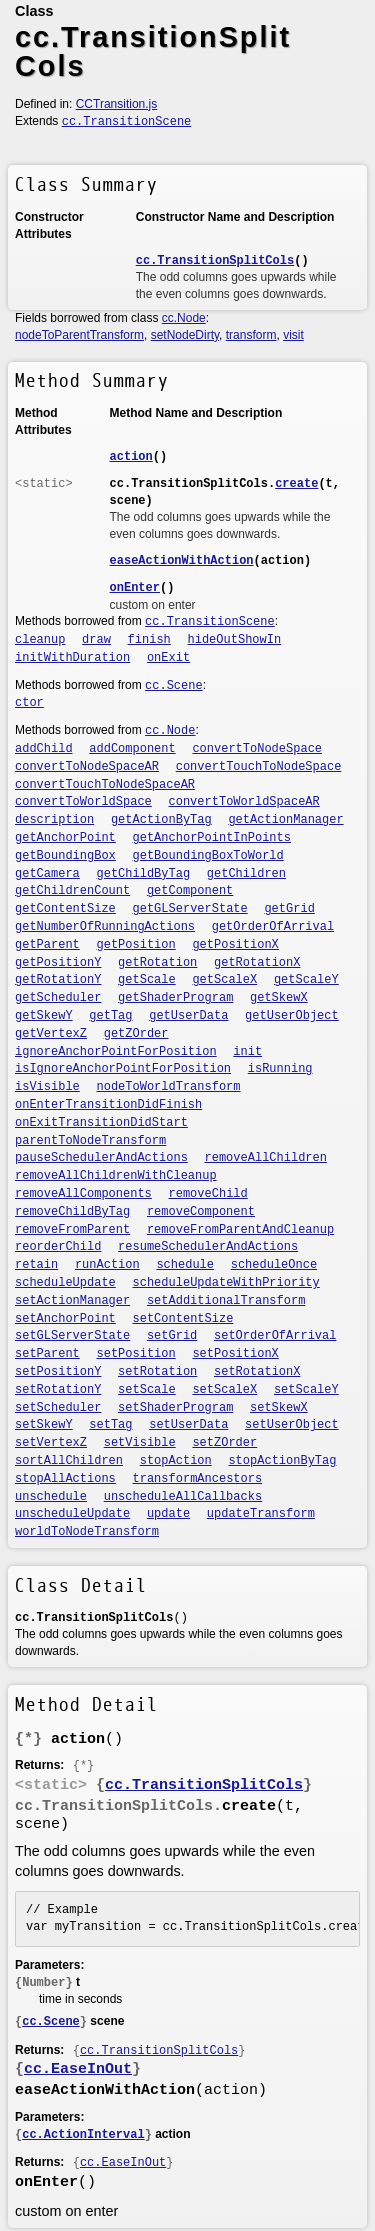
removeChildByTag (72, 1212)
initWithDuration (72, 658)
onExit (168, 658)
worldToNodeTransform (87, 1532)
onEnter (135, 588)
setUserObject (292, 1425)
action (131, 457)
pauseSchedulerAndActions (101, 1158)
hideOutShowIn (235, 640)
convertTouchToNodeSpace (259, 767)
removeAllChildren (266, 1158)
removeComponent (201, 1212)
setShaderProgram (175, 1408)
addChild (44, 749)
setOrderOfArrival (275, 1336)
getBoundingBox (65, 856)
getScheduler (58, 998)
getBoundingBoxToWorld (208, 856)
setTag (110, 1425)
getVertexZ (51, 1034)
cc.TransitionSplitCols (215, 261)
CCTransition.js (117, 104)
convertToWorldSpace (83, 802)
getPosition (136, 945)
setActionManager (72, 1301)
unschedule (51, 1497)
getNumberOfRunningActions (105, 927)
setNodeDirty (185, 335)
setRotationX (257, 1372)
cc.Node (184, 318)
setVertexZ (51, 1443)
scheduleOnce (274, 1265)
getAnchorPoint (65, 838)
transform (251, 335)
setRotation (157, 1372)
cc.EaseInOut (78, 2069)
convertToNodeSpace (257, 749)
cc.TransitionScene (127, 122)
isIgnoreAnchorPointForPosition (123, 1069)
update (168, 1514)
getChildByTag (144, 874)
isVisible (47, 1087)
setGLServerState (72, 1336)
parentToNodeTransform (90, 1141)
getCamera (47, 874)
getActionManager (285, 820)
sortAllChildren (69, 1461)
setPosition (136, 1354)
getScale (147, 980)
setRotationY (58, 1390)
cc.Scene (174, 686)
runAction (107, 1265)
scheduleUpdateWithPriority (226, 1283)
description (54, 820)
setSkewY (44, 1425)
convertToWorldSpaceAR (244, 802)
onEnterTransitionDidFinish (108, 1105)
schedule (185, 1265)
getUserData (188, 1016)
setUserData (188, 1425)
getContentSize (65, 909)
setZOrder (224, 1443)
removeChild (208, 1194)
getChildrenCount (72, 891)
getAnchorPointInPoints (212, 838)
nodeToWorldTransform (169, 1087)
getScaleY (306, 980)
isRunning (280, 1069)
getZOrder (136, 1034)
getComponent (190, 891)
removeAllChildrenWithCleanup (116, 1176)
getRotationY (58, 980)
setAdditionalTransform (226, 1301)
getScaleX (224, 980)
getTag (110, 1016)
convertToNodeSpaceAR (87, 767)
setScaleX (224, 1390)
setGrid (172, 1336)
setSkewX (279, 1408)
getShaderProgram (175, 998)
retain (36, 1265)
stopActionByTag (282, 1461)
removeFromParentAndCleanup (240, 1230)
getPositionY (58, 963)
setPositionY (58, 1372)
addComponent (132, 749)
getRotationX (257, 963)
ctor (29, 703)
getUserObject (292, 1016)
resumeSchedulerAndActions (208, 1247)
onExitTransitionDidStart (101, 1123)
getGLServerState (190, 909)
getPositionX (235, 945)
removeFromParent (72, 1230)
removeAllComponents (83, 1194)
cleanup (40, 640)
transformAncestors (198, 1479)
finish (149, 640)
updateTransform (261, 1514)
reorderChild (58, 1247)
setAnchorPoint (65, 1319)
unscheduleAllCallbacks (183, 1497)
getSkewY (44, 1016)
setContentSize (183, 1319)
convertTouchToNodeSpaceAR (105, 785)
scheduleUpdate (65, 1283)
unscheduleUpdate (72, 1514)
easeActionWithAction (182, 561)
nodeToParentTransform (79, 335)
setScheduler (58, 1408)
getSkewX (279, 998)
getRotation (157, 963)
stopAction (176, 1461)
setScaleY (306, 1390)
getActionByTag (161, 820)
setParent (47, 1354)
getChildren (246, 874)
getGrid (289, 909)
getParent (47, 945)
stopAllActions (65, 1479)
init (247, 1052)
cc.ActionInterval (83, 2135)
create (296, 484)
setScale (147, 1390)
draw (96, 640)
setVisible (140, 1443)
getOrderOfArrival (273, 927)
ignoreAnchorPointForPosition (116, 1052)
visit (293, 335)
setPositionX (235, 1354)
